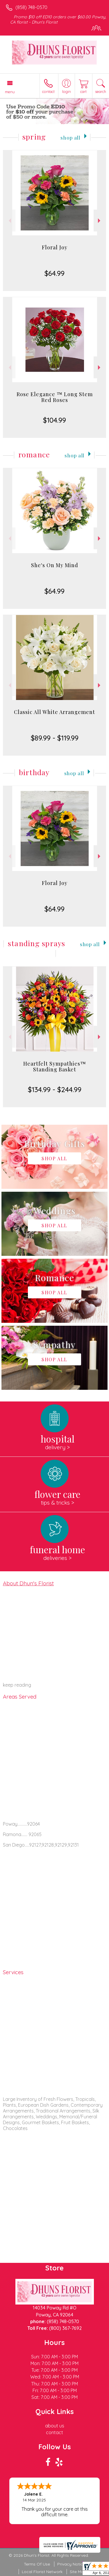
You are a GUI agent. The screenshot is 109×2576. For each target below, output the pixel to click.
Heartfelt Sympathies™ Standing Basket (54, 1066)
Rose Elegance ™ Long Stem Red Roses (55, 397)
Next (100, 221)
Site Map (78, 2571)
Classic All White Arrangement (54, 711)
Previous (9, 221)
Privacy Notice (71, 2564)
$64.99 (54, 273)
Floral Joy (54, 247)
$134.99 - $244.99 (54, 1089)
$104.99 (54, 420)
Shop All (70, 137)
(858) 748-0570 (31, 7)
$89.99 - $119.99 (54, 738)
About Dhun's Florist (28, 1583)
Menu (10, 91)
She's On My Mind (54, 565)
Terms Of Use (37, 2564)
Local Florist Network (42, 2571)
